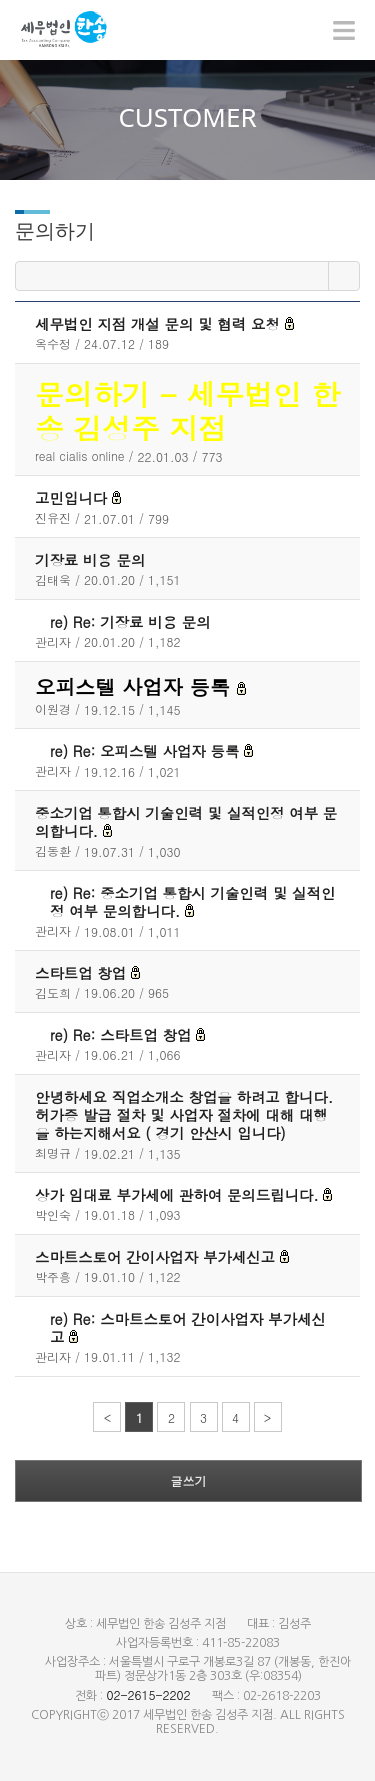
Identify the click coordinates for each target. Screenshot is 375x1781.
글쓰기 (189, 1480)
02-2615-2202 (148, 1694)
